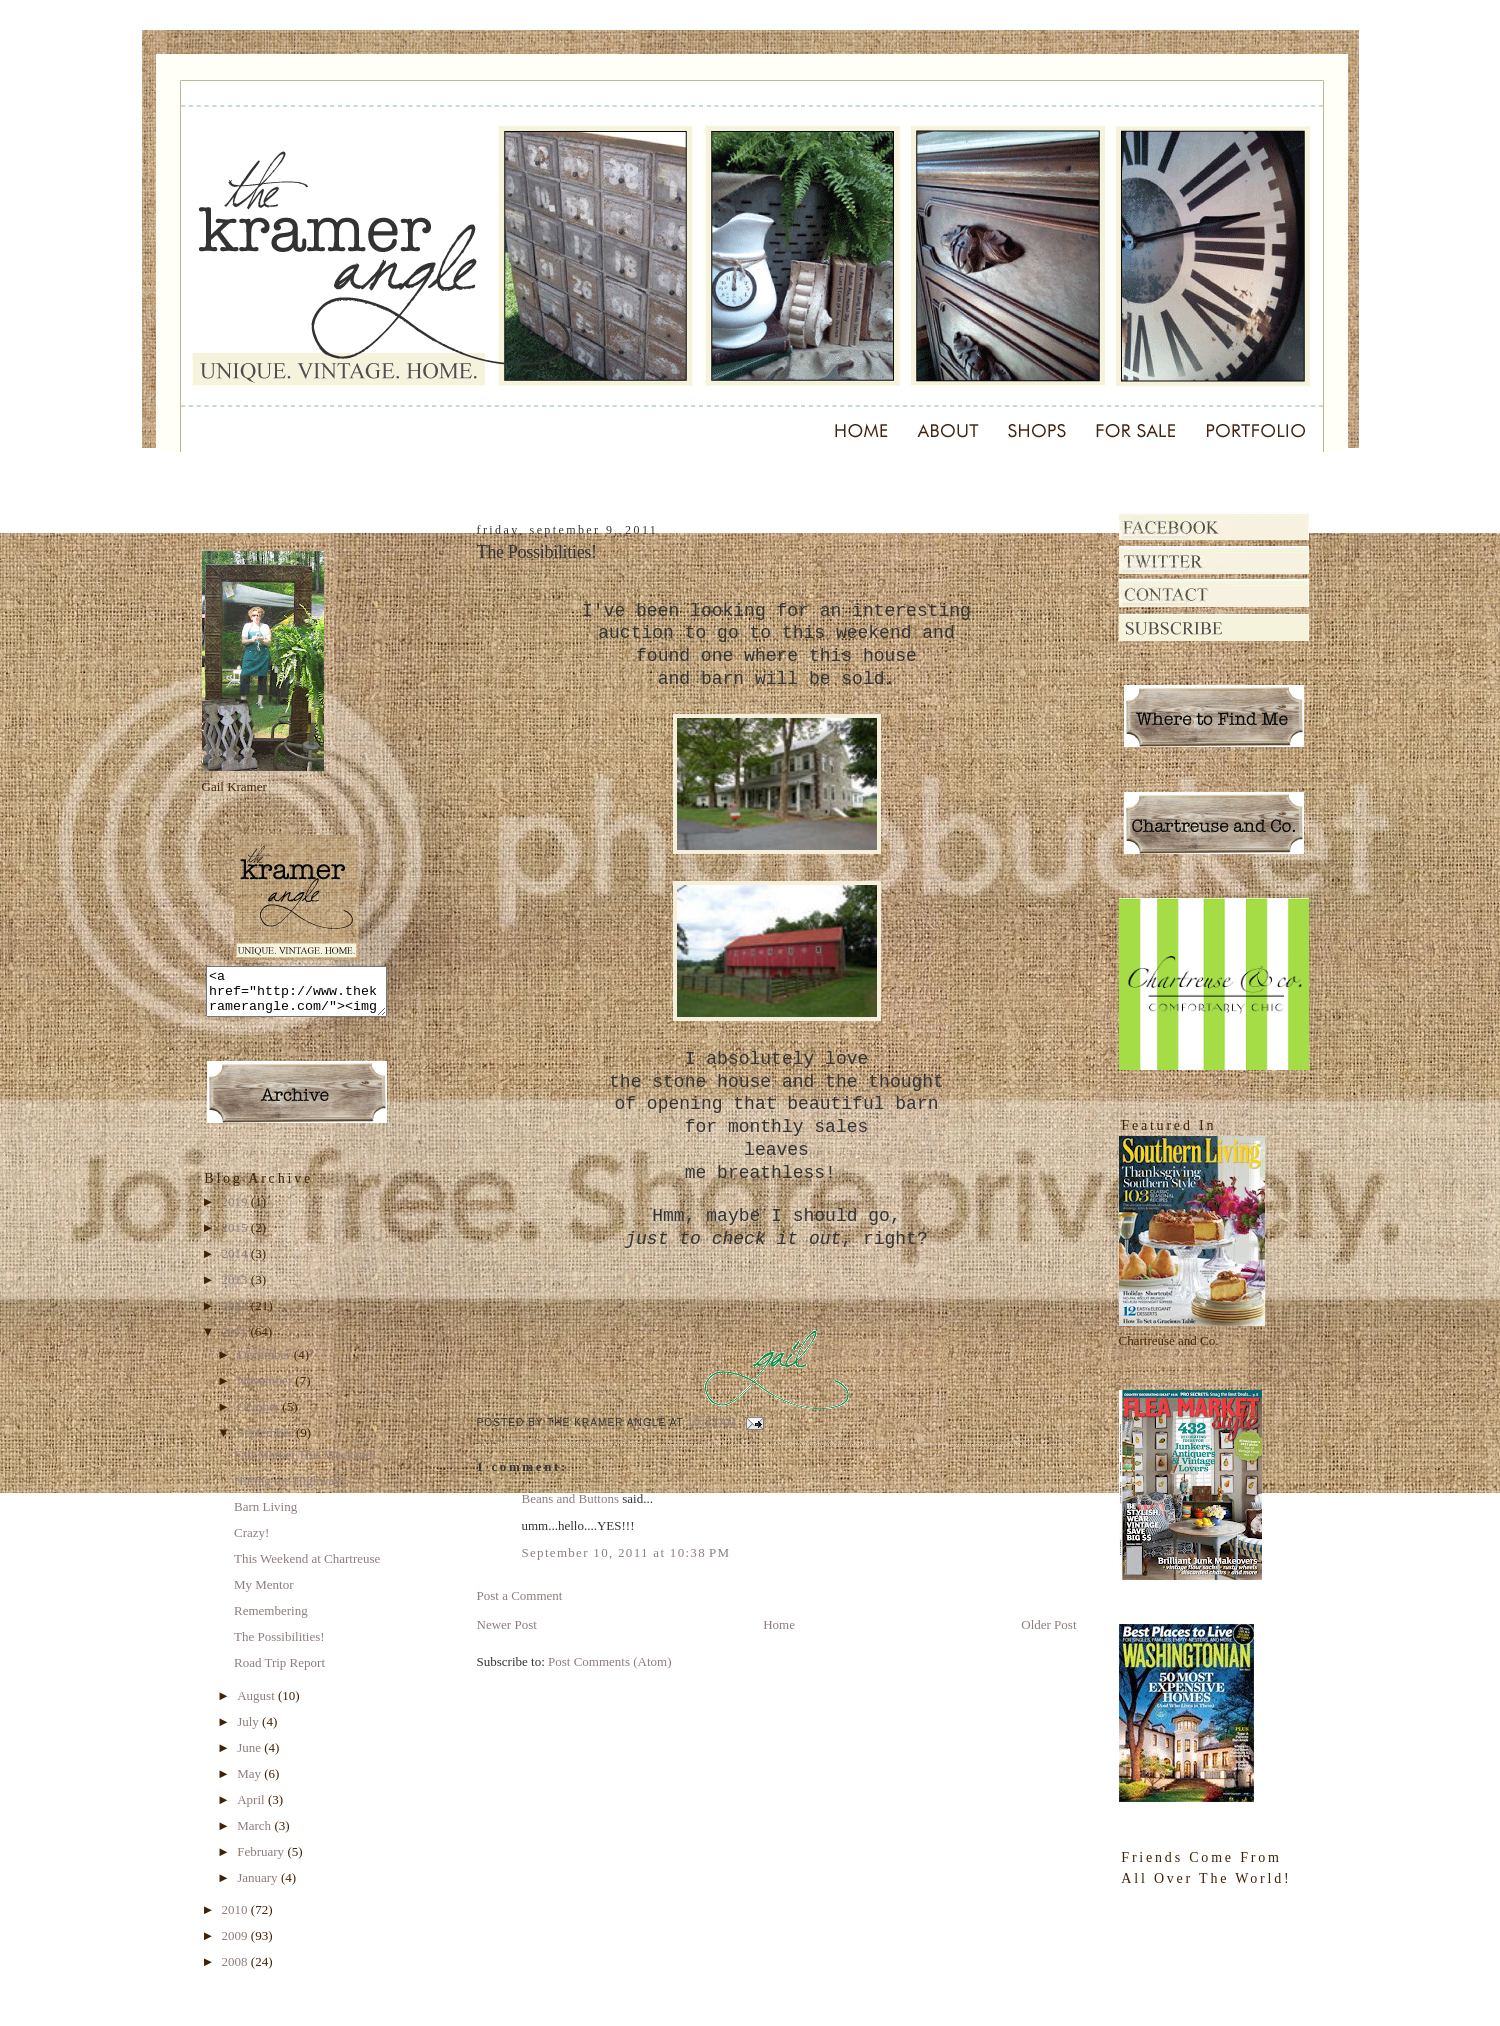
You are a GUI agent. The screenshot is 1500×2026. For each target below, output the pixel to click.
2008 (236, 1970)
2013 (236, 1288)
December (265, 1363)
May (250, 1782)
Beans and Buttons (571, 1498)
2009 (236, 1944)
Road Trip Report (279, 1671)
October (259, 1415)
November (266, 1389)
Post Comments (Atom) (610, 1661)
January (259, 1886)
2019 (236, 1210)
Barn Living (265, 1515)
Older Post (1048, 1624)
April (252, 1808)
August (257, 1704)
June (250, 1756)
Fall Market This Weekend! (305, 1463)
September (266, 1441)
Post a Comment (520, 1595)
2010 (236, 1918)
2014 (236, 1262)
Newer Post (507, 1624)
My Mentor (264, 1593)
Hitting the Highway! (289, 1489)
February (262, 1860)
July (249, 1730)
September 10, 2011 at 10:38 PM (626, 1552)
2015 (236, 1236)
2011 (236, 1340)
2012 (236, 1314)
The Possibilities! (279, 1645)
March (255, 1834)
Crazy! (251, 1541)
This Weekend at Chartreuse (307, 1567)
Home (779, 1624)
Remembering (271, 1619)
